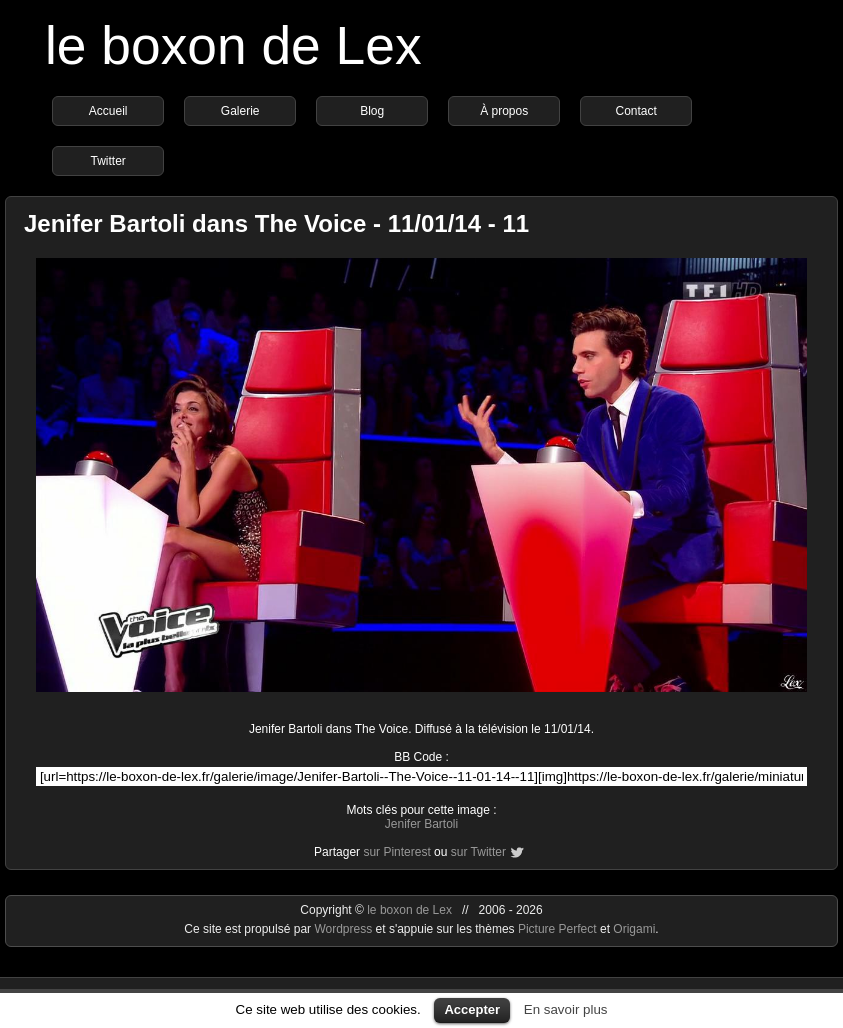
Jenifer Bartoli (421, 824)
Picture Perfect (557, 929)
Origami (634, 929)
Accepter (472, 1009)
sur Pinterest (396, 852)
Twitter (107, 161)
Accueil (108, 111)
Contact (635, 111)
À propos (504, 111)
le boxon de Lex (233, 45)
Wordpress (344, 929)
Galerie (240, 111)
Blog (372, 111)
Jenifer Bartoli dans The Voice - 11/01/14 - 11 (276, 223)
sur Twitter (478, 852)
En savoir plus (566, 1009)
